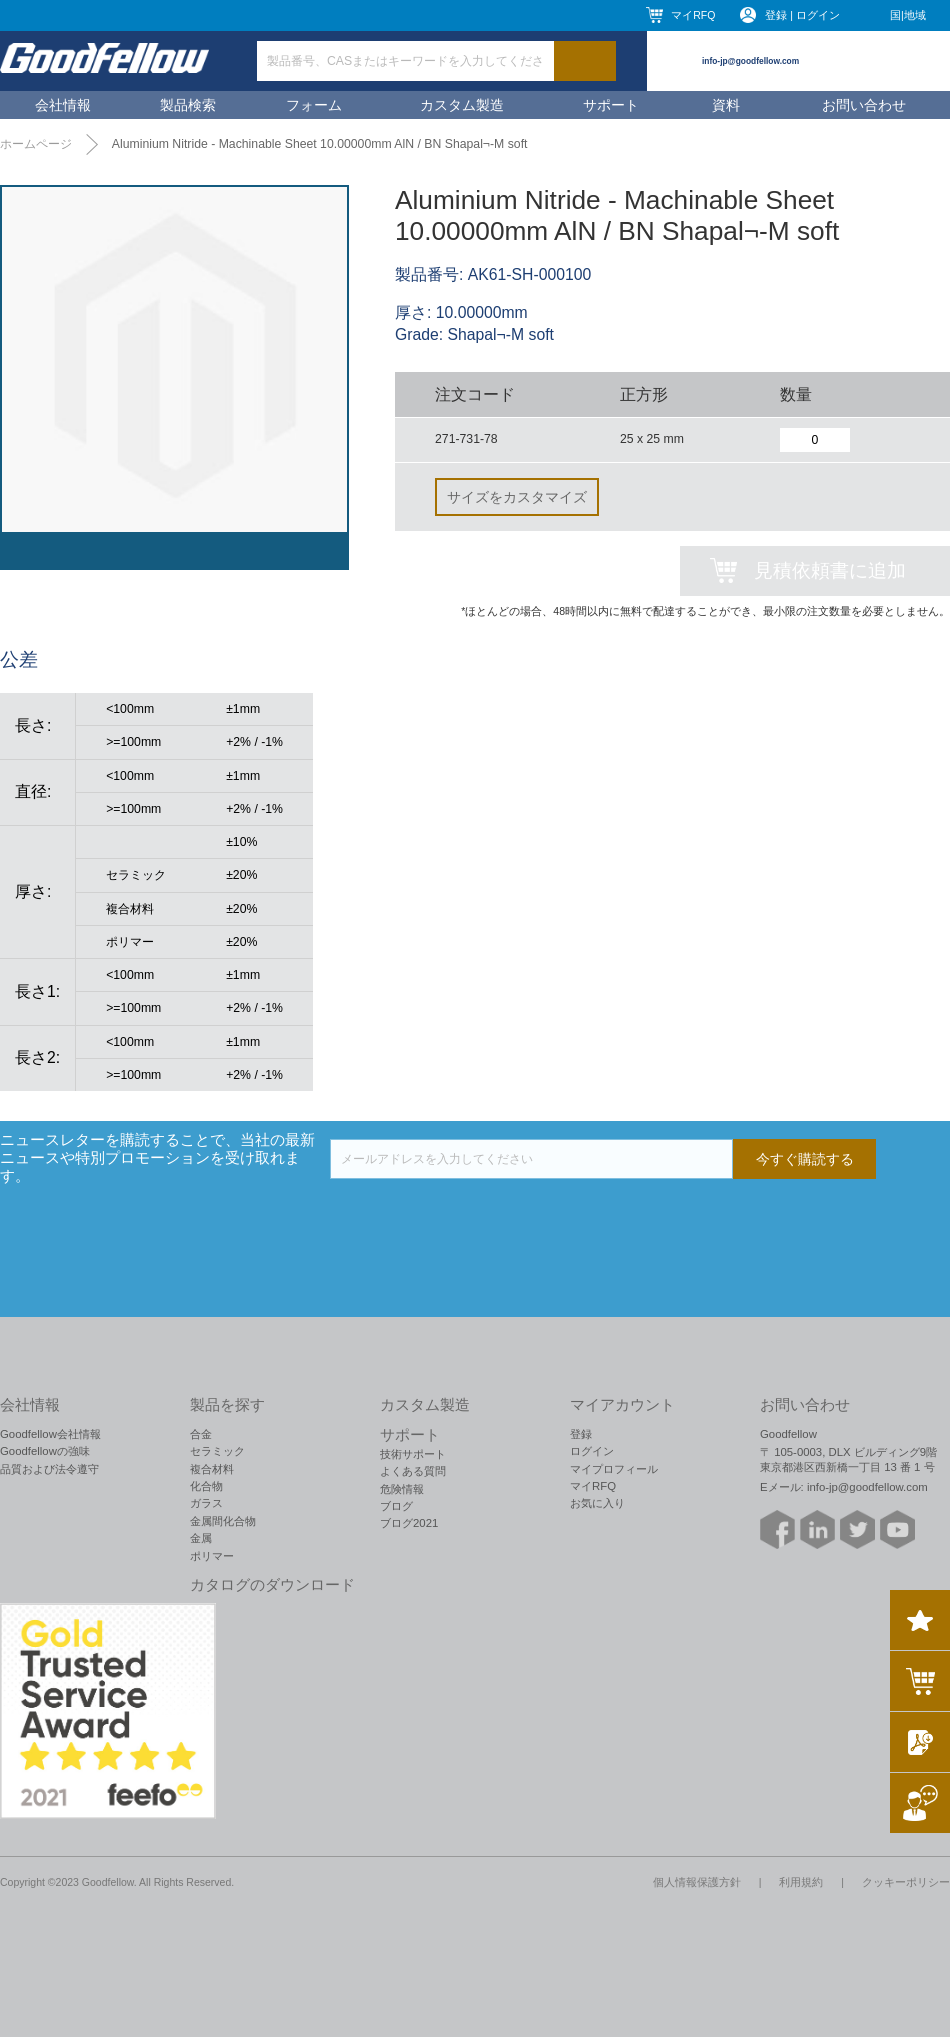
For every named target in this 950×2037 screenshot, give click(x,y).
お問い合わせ (864, 105)
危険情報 (402, 1489)
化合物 (206, 1486)
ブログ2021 (409, 1523)
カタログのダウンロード (272, 1585)
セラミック (217, 1451)
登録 (581, 1434)
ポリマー (212, 1556)
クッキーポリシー (906, 1882)
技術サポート (413, 1454)
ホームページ (36, 144)
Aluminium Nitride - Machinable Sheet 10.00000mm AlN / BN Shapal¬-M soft (320, 144)
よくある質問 (413, 1471)
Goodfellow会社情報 (50, 1434)
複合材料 (212, 1469)
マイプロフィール (614, 1469)
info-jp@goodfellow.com (750, 61)
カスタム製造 (462, 105)
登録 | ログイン (802, 15)
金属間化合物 (223, 1521)
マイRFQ (693, 15)
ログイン (592, 1451)
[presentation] (482, 1218)
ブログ (396, 1506)
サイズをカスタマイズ (517, 497)
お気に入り (597, 1503)
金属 (201, 1538)
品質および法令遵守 (49, 1469)
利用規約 (801, 1882)
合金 (201, 1434)
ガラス (206, 1503)
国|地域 (908, 15)
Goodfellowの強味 (45, 1451)
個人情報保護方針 (697, 1882)
